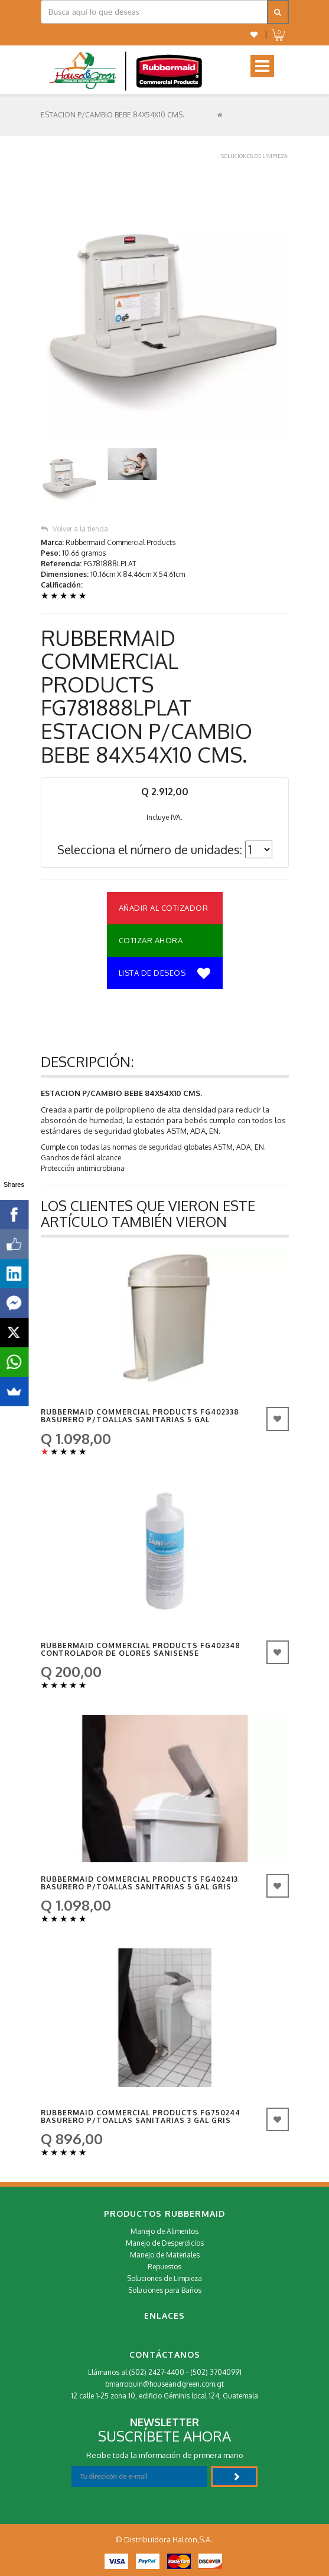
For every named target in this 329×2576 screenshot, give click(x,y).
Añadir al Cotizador (164, 908)
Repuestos (164, 2266)
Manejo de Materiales (165, 2254)
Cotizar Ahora (151, 940)
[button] (254, 34)
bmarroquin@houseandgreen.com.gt (164, 2384)
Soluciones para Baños (164, 2290)
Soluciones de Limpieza (254, 156)
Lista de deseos (165, 973)
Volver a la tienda (74, 528)
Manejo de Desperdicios (165, 2243)
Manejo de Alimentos (164, 2231)
